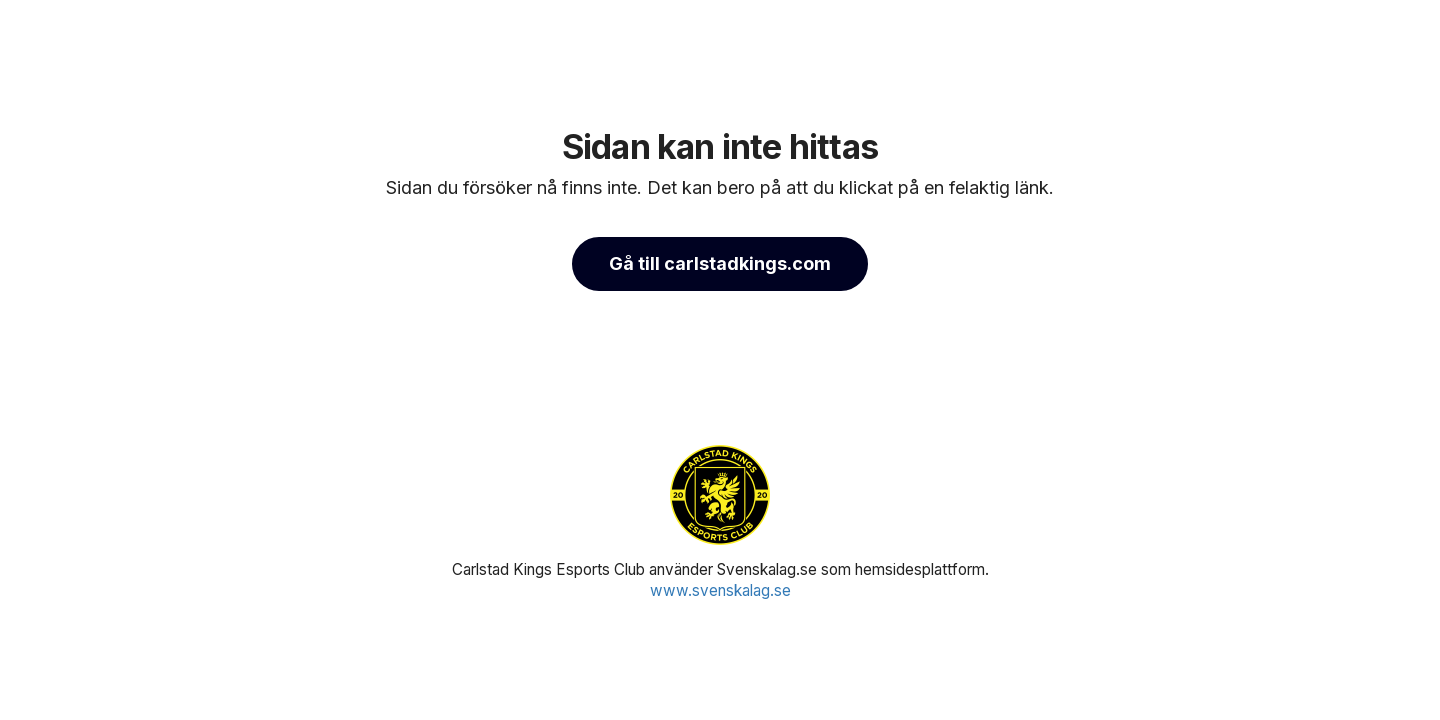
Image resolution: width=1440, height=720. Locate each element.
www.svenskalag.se (720, 590)
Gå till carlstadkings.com (720, 263)
